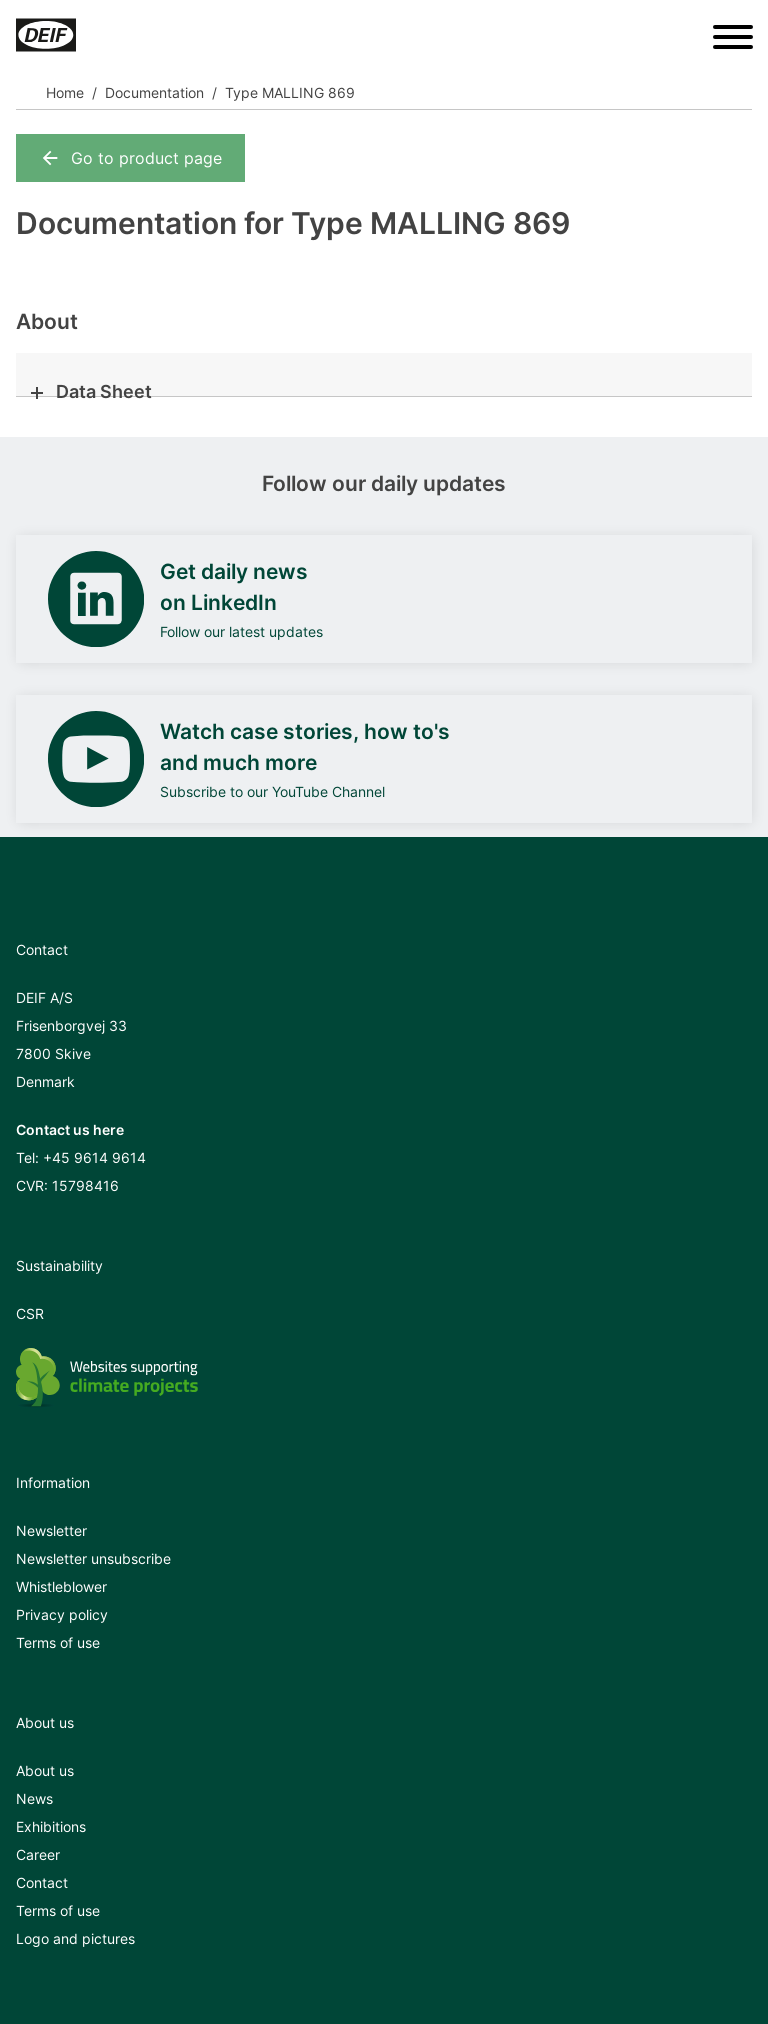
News (34, 1798)
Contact (42, 1882)
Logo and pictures (75, 1938)
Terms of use (58, 1642)
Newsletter (51, 1530)
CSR (30, 1313)
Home (65, 92)
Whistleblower (61, 1586)
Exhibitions (51, 1826)
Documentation (154, 92)
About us (45, 1770)
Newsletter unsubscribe (93, 1558)
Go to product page (130, 158)
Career (38, 1854)
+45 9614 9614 (94, 1157)
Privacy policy (62, 1614)
